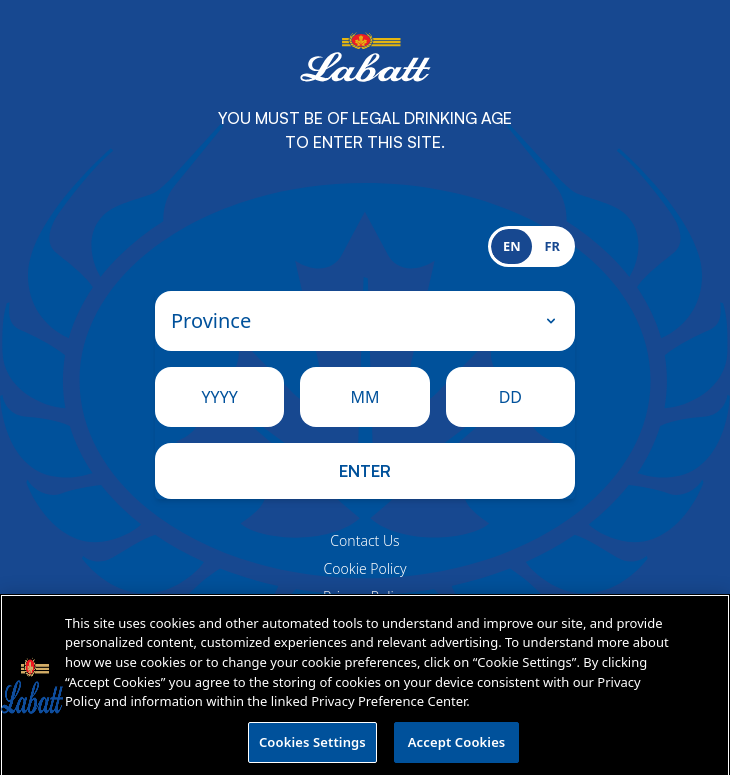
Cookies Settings (312, 747)
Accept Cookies (457, 747)
